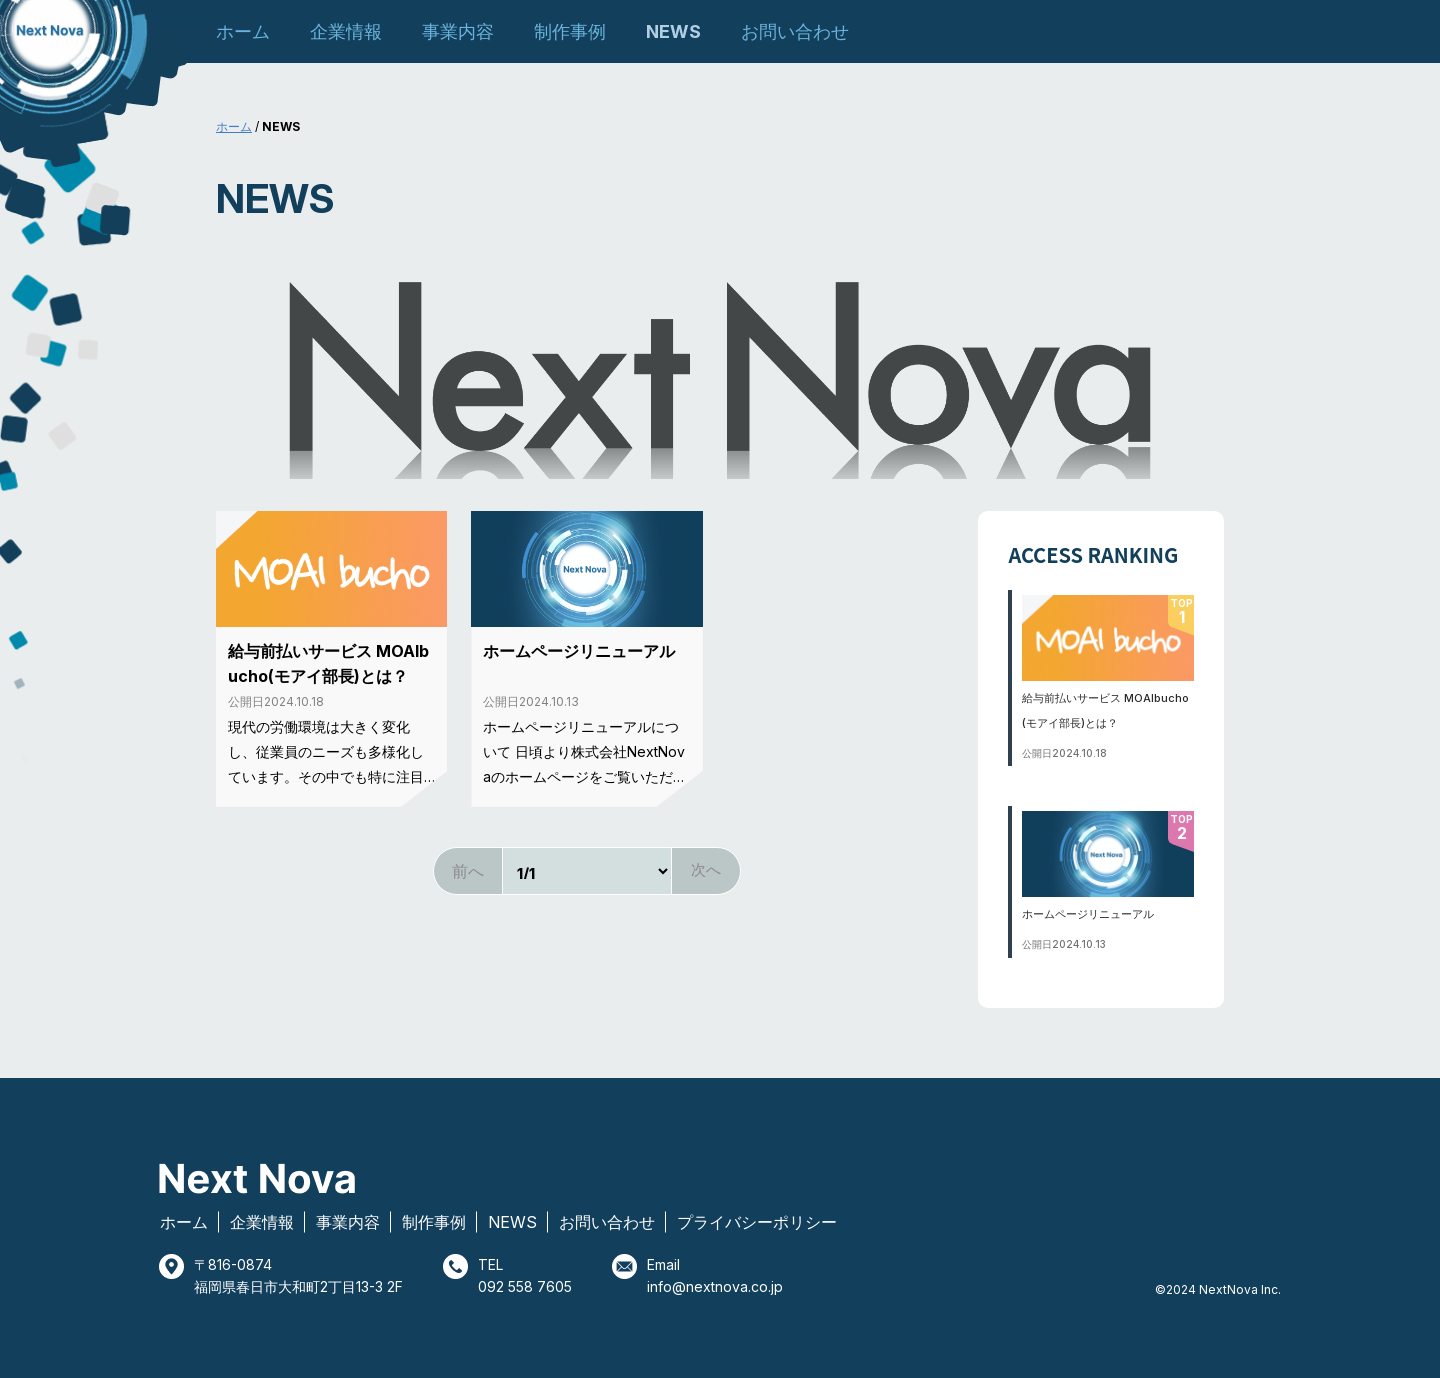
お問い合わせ (795, 31)
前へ (468, 871)
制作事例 (570, 31)
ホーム (243, 31)
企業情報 (346, 31)
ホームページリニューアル (579, 651)
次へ (706, 869)
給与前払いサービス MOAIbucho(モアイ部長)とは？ (328, 663)
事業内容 (458, 31)
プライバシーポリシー (757, 1222)
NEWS (673, 31)
